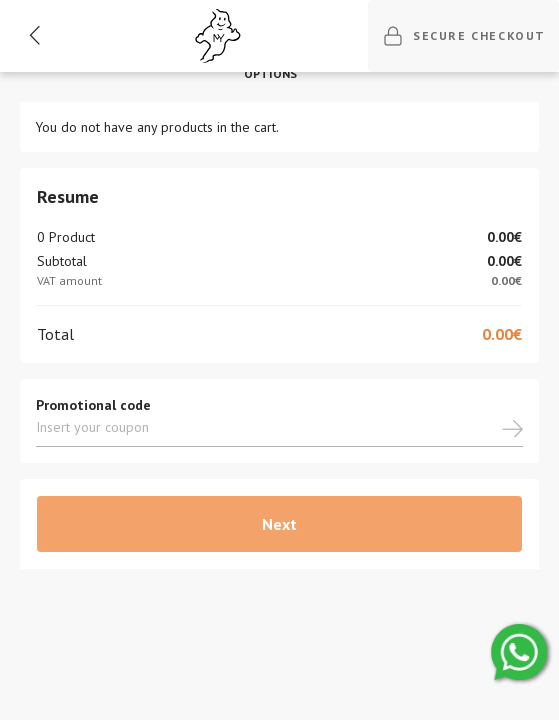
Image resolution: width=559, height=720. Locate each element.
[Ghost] (218, 36)
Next (279, 524)
